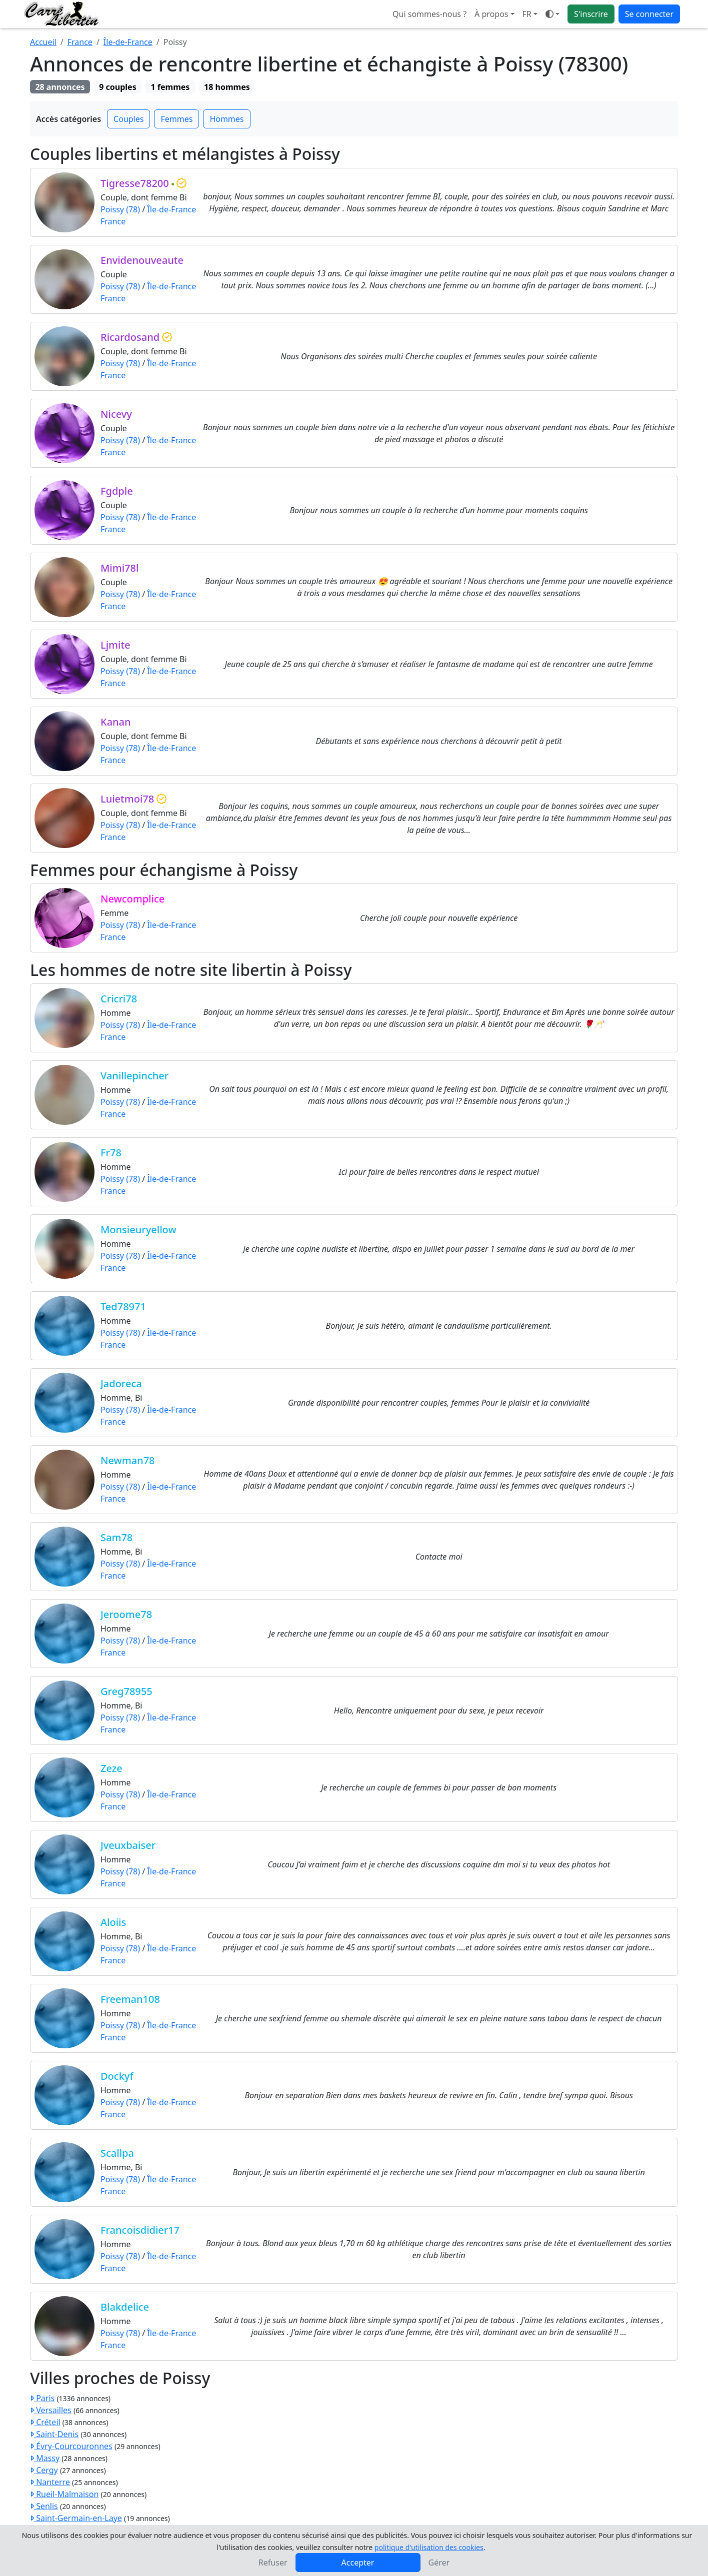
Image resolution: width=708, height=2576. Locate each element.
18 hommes (227, 86)
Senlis (44, 2506)
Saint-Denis (54, 2434)
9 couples (117, 86)
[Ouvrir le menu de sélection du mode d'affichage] (553, 14)
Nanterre (50, 2482)
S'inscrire (591, 13)
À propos (491, 13)
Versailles (51, 2410)
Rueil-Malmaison (64, 2494)
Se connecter (649, 13)
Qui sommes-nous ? (429, 13)
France (80, 41)
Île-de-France (128, 41)
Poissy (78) (120, 209)
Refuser (273, 2562)
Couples (129, 118)
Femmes (176, 118)
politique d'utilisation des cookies (429, 2547)
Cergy (44, 2470)
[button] (530, 14)
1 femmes (170, 86)
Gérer (439, 2562)
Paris (42, 2398)
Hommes (227, 118)
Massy (45, 2458)
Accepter (358, 2562)
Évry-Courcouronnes (71, 2446)
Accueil (43, 41)
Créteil (45, 2422)
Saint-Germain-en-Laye (76, 2518)
